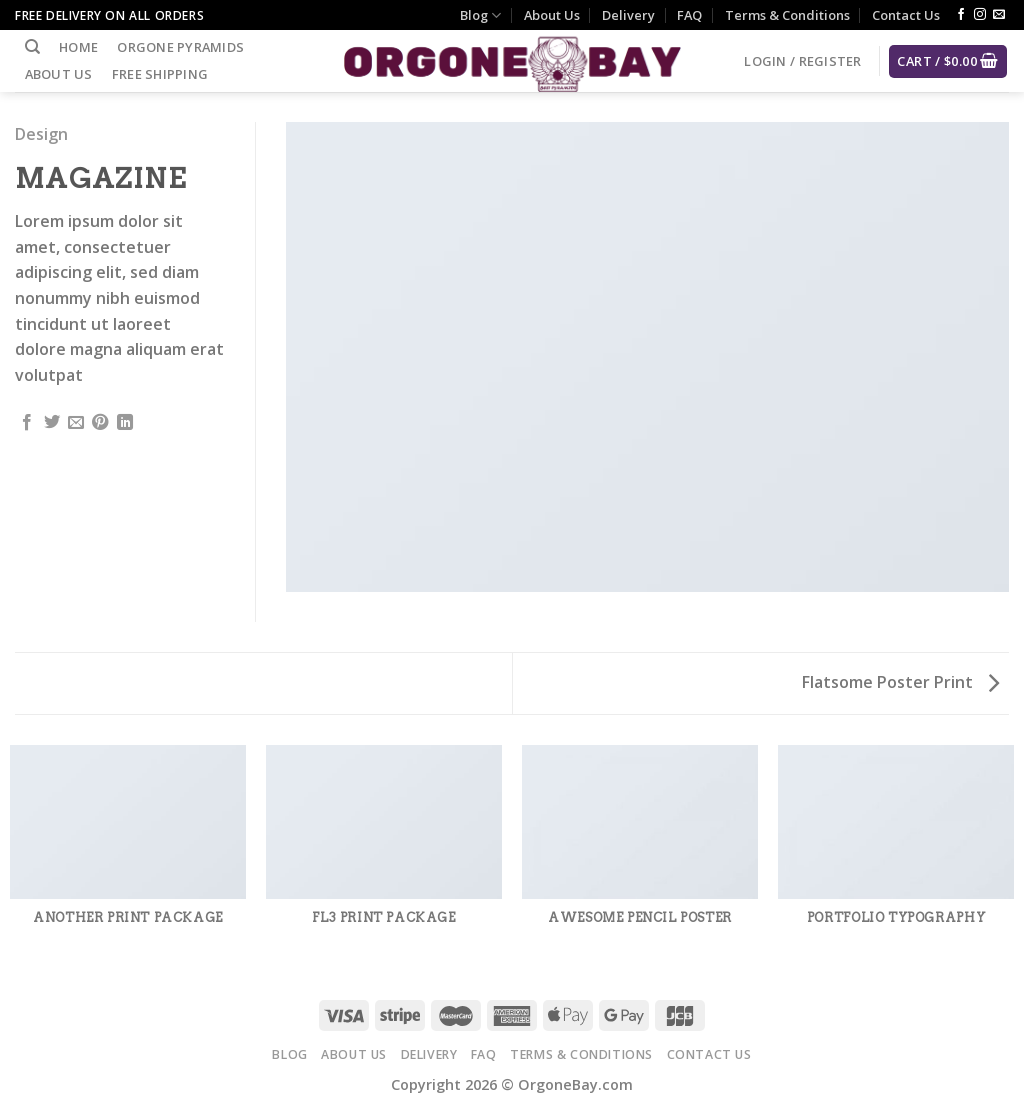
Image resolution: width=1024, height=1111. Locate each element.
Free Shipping (160, 74)
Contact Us (906, 15)
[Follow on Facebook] (961, 15)
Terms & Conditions (787, 15)
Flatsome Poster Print (900, 682)
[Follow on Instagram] (980, 15)
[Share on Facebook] (27, 423)
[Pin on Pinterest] (100, 423)
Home (78, 47)
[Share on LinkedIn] (125, 423)
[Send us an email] (999, 15)
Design (41, 134)
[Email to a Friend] (76, 423)
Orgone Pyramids (180, 47)
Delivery (628, 15)
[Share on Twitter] (52, 423)
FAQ (689, 15)
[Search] (32, 47)
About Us (552, 15)
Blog (480, 15)
